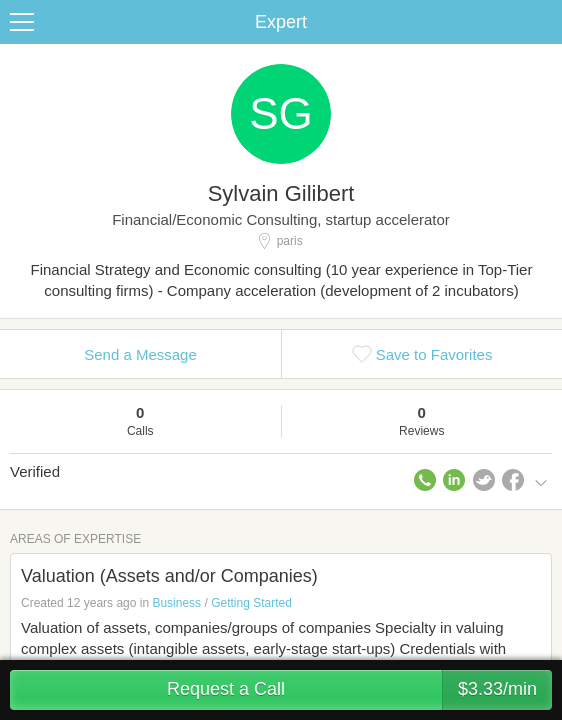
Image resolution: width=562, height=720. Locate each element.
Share (542, 22)
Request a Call (359, 690)
